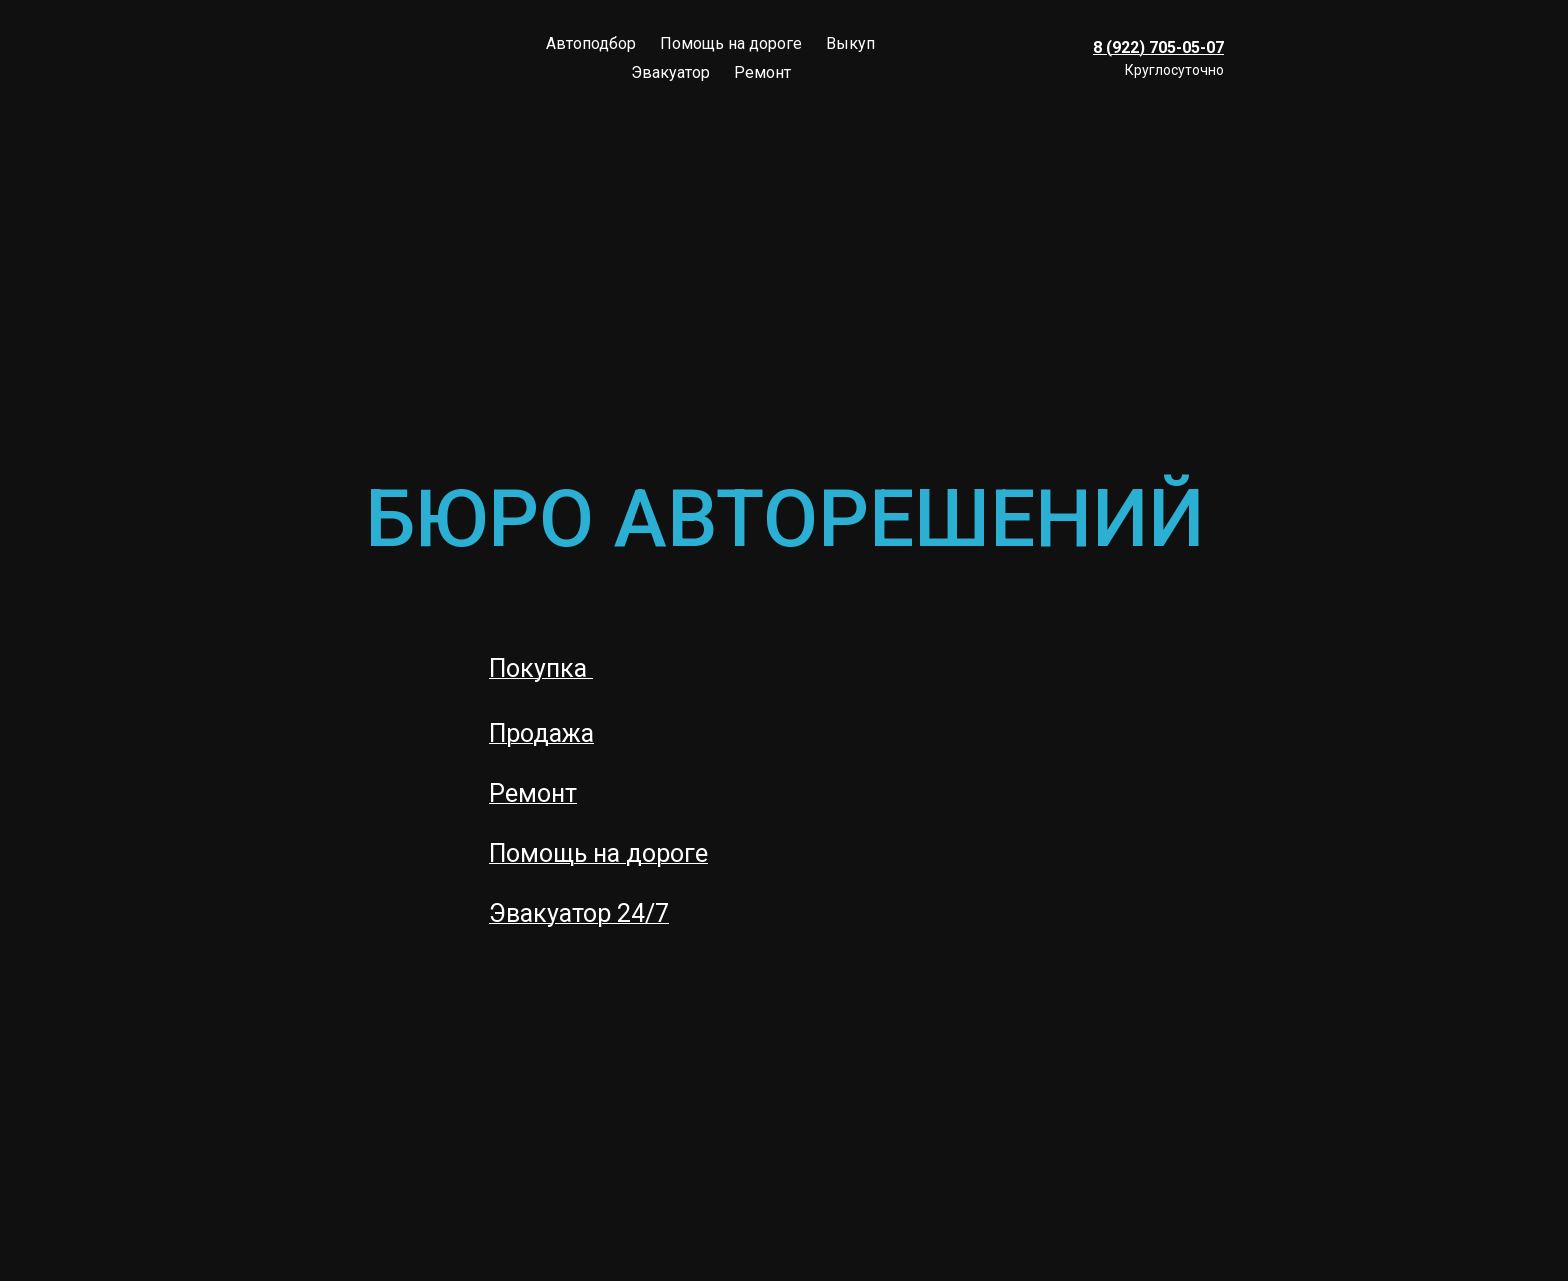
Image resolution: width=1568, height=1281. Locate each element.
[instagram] (1246, 84)
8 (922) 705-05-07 (1158, 47)
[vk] (1298, 32)
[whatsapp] (1350, 32)
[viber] (1246, 32)
